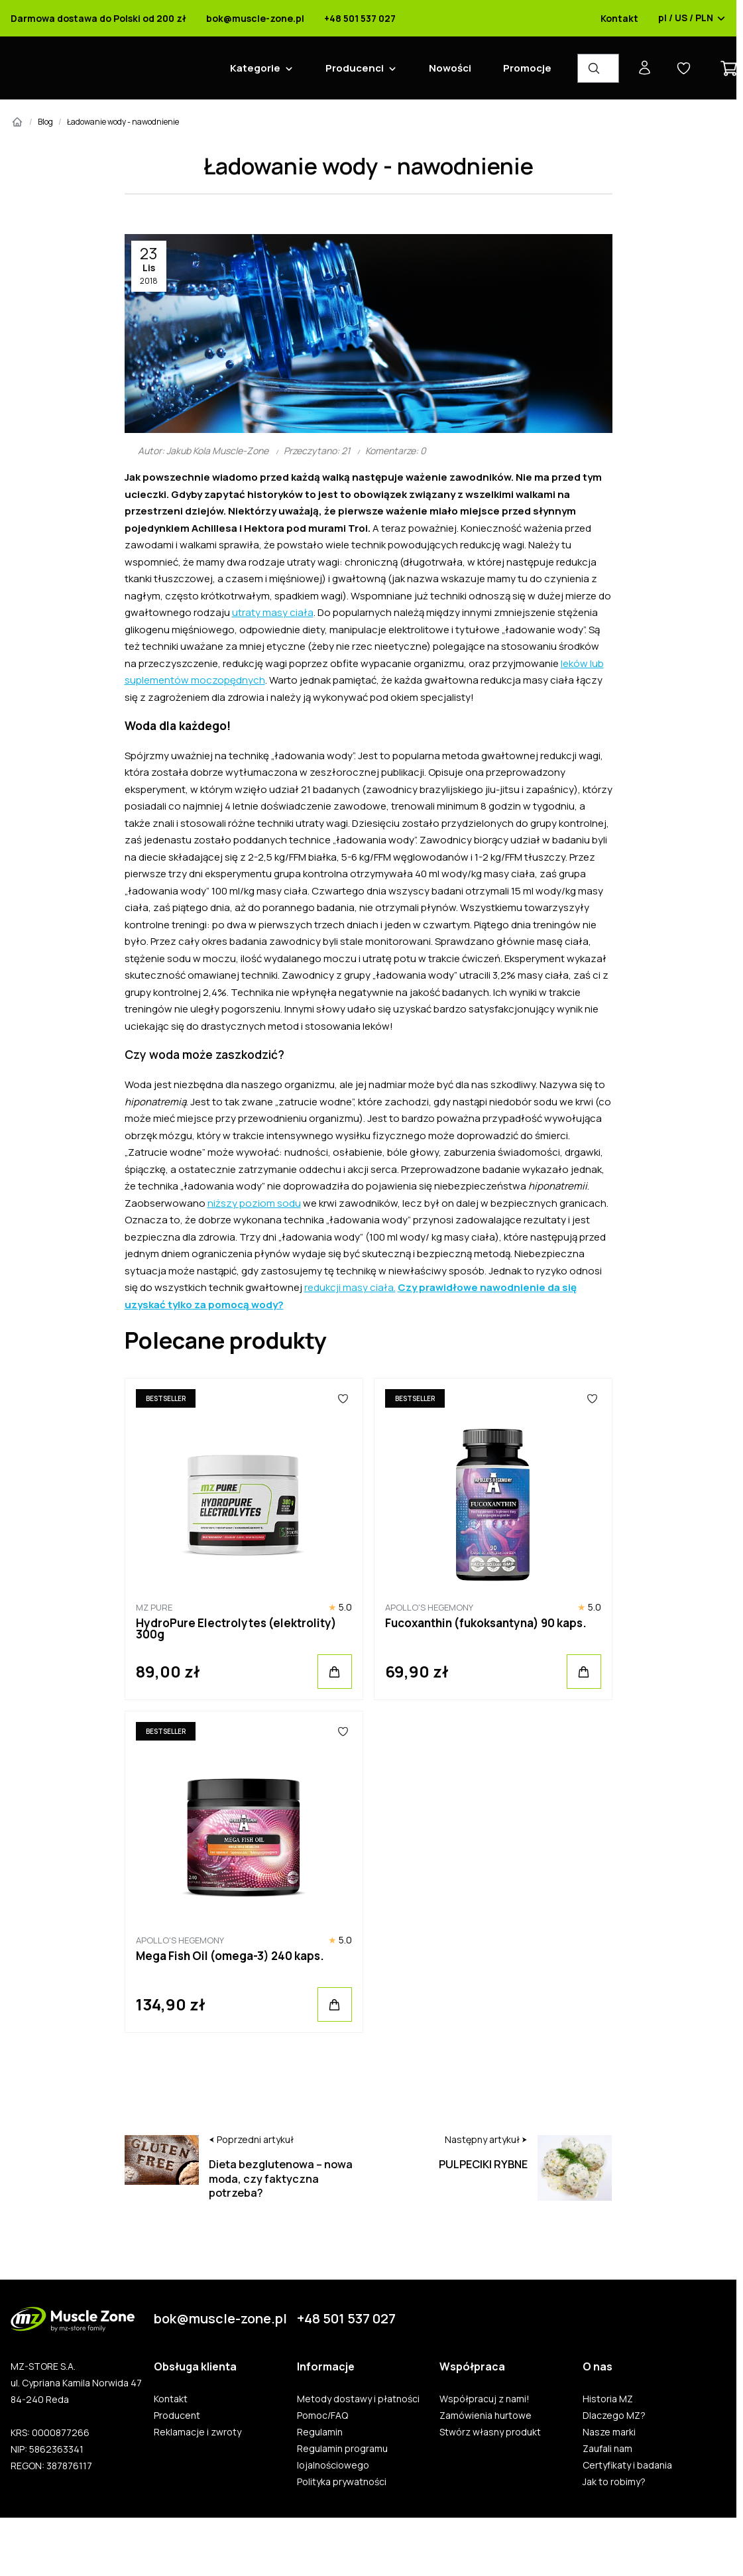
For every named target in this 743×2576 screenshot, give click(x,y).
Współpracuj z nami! (484, 2399)
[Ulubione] (343, 1398)
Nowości (450, 68)
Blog (45, 121)
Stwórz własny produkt (490, 2432)
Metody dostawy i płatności (358, 2399)
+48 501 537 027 (360, 18)
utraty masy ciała (273, 612)
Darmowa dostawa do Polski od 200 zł (98, 18)
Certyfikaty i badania (627, 2465)
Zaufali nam (607, 2448)
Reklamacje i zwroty (197, 2432)
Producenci (354, 68)
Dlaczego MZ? (614, 2415)
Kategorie (255, 68)
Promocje (527, 68)
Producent (177, 2415)
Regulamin (320, 2432)
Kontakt (619, 18)
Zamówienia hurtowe (485, 2415)
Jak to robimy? (614, 2481)
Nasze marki (609, 2432)
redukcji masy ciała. (350, 1287)
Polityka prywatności (341, 2481)
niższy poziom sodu (254, 1203)
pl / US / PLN (692, 18)
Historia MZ (608, 2399)
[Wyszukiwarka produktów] (598, 68)
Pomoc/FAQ (322, 2415)
